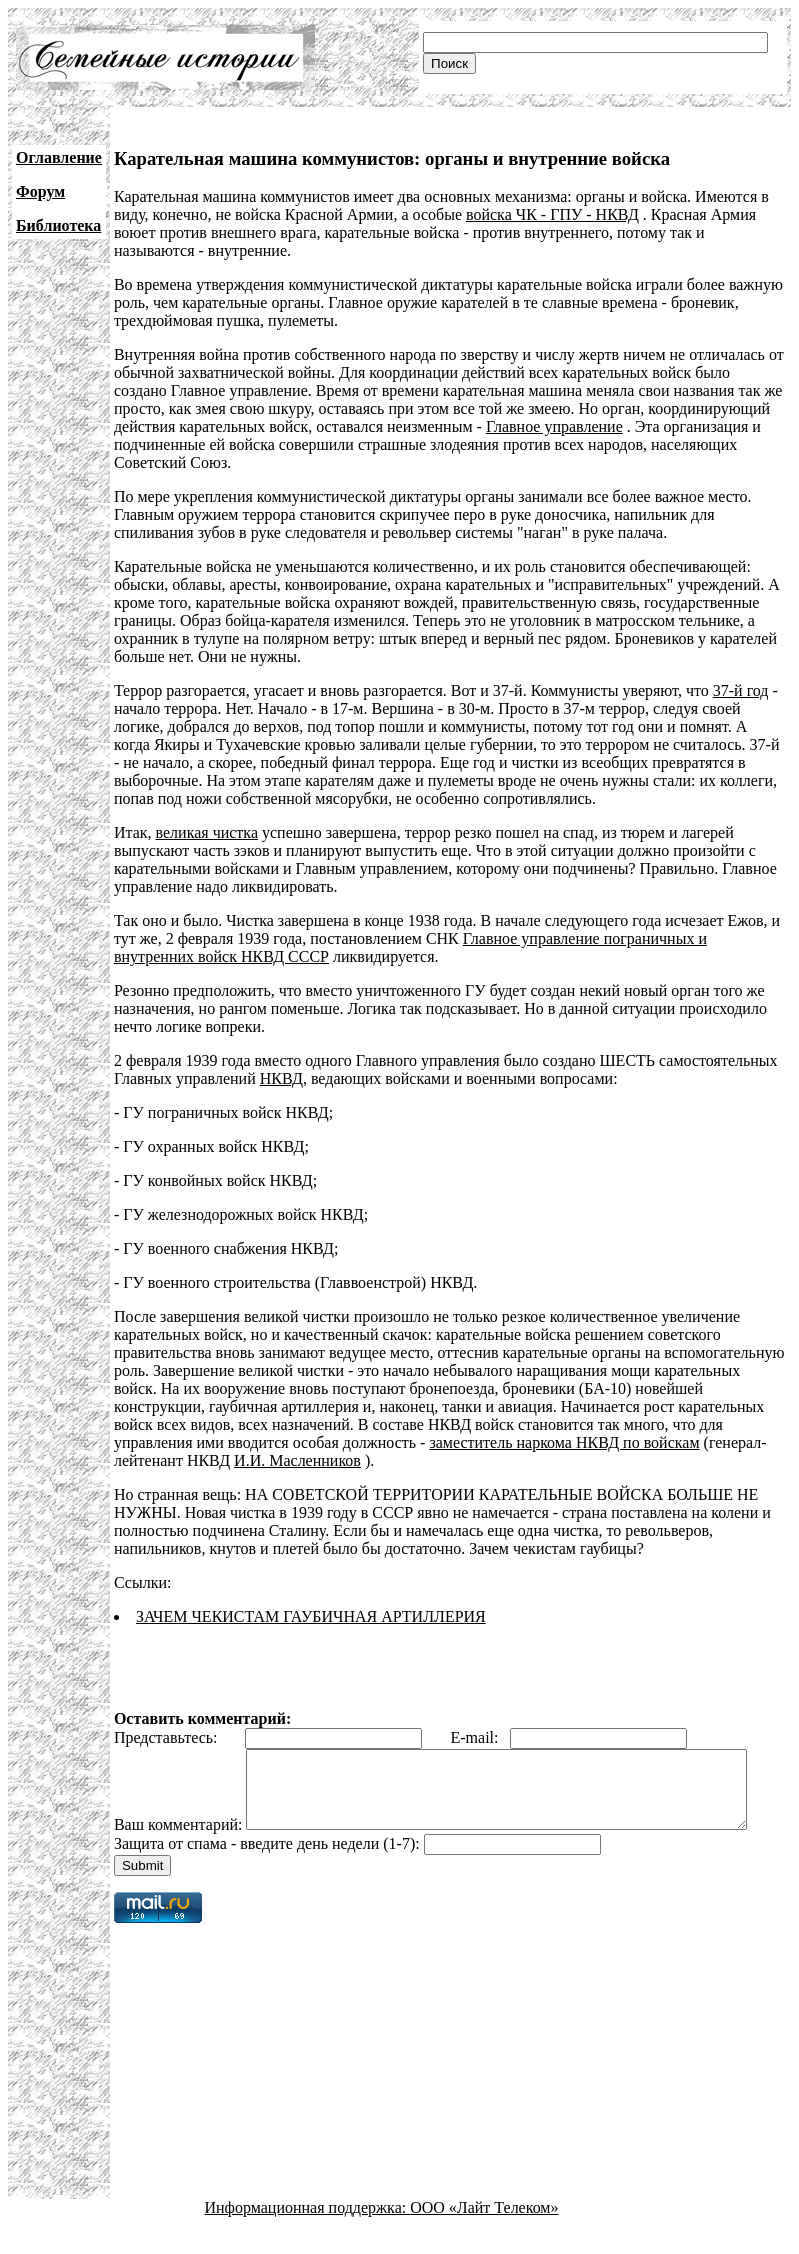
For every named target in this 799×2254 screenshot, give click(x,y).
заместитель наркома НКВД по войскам (564, 1442)
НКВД (281, 1078)
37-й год (741, 690)
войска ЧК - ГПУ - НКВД (552, 214)
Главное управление (554, 426)
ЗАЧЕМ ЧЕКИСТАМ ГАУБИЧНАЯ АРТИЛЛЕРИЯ (311, 1616)
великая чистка (207, 832)
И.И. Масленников (297, 1460)
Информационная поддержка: (308, 2236)
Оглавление (59, 157)
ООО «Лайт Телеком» (484, 2236)
